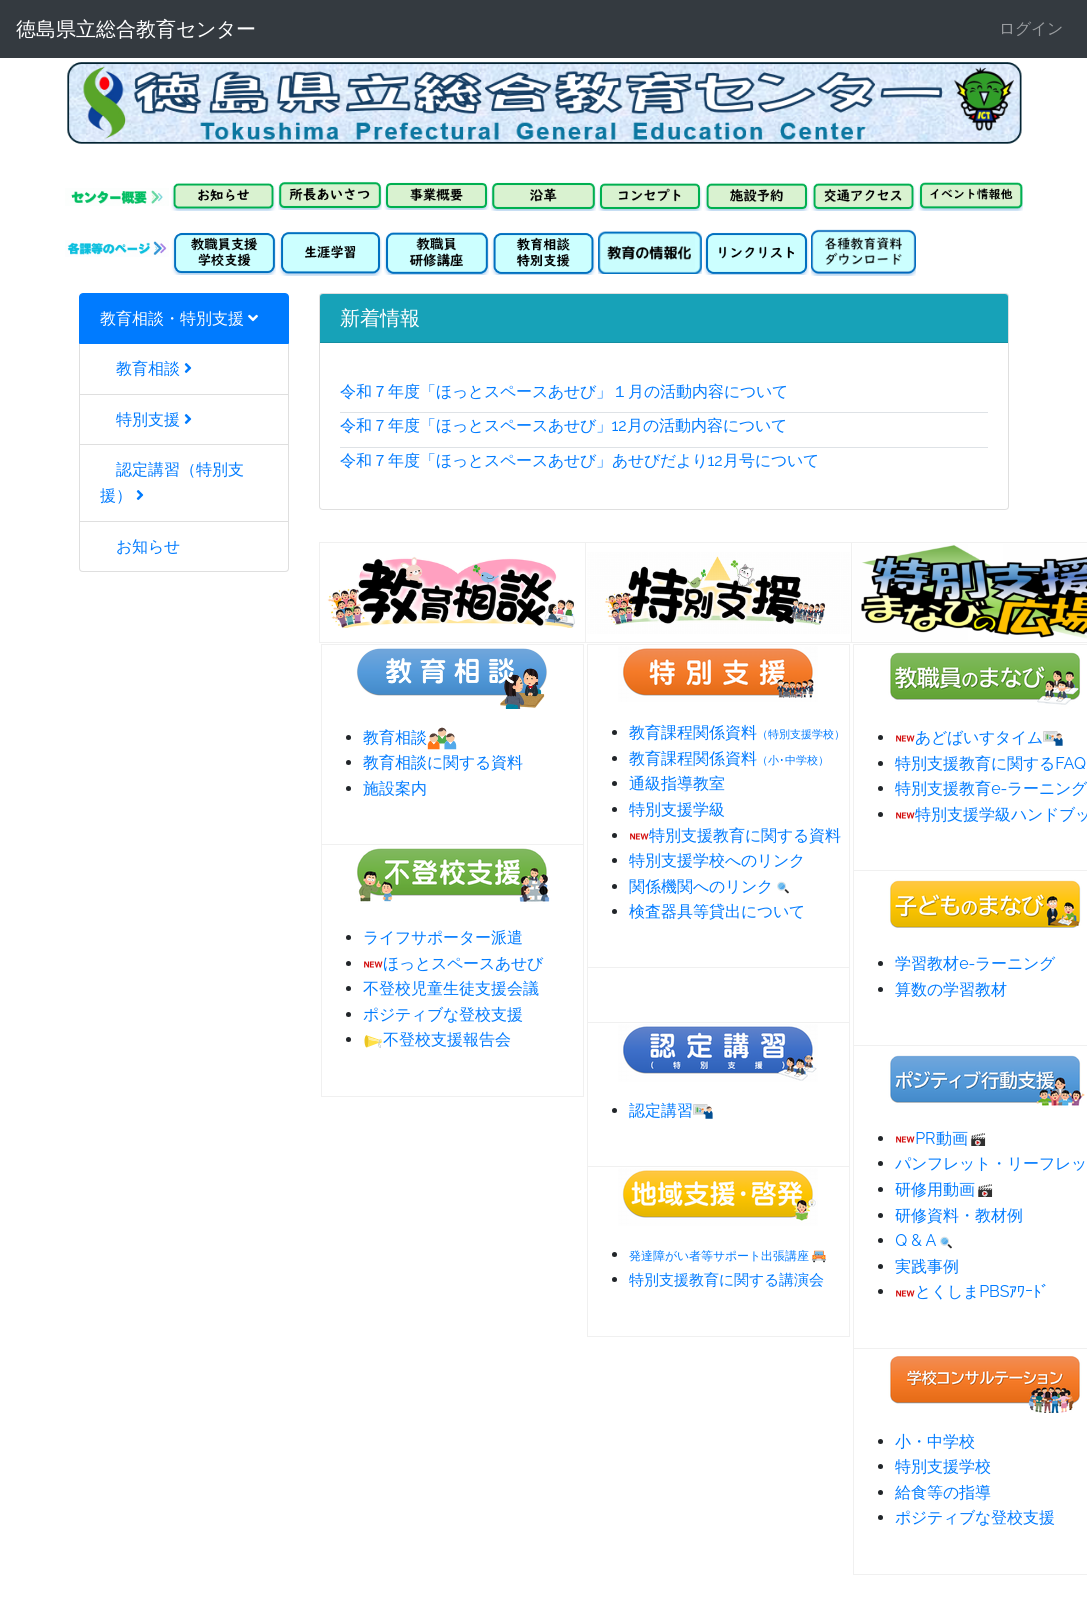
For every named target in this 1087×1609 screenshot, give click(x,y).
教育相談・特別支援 (179, 318)
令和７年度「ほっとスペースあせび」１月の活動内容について (564, 391)
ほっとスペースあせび (453, 963)
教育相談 (146, 368)
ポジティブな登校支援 (443, 1014)
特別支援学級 (677, 809)
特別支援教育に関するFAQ (990, 763)
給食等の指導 (943, 1492)
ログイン (1031, 28)
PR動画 (941, 1138)
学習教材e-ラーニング (975, 963)
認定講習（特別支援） (172, 482)
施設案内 (395, 788)
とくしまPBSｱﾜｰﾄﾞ (972, 1291)
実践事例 (927, 1266)
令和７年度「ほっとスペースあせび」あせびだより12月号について (579, 460)
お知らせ (140, 546)
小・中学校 (935, 1441)
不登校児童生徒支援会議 (451, 988)
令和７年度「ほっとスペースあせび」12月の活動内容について (563, 425)
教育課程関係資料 (737, 732)
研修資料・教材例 (959, 1215)
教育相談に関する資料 (443, 762)
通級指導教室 (677, 783)
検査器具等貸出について (717, 911)
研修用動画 (945, 1189)
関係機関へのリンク (711, 886)
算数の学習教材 (951, 989)
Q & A (925, 1240)
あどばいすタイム (979, 737)
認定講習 (671, 1110)
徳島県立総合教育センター (136, 29)
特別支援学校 (943, 1466)
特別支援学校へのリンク (717, 860)
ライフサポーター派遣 (443, 937)
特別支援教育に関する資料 (735, 835)
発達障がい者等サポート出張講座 (719, 1256)
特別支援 (146, 419)
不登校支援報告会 (437, 1039)
